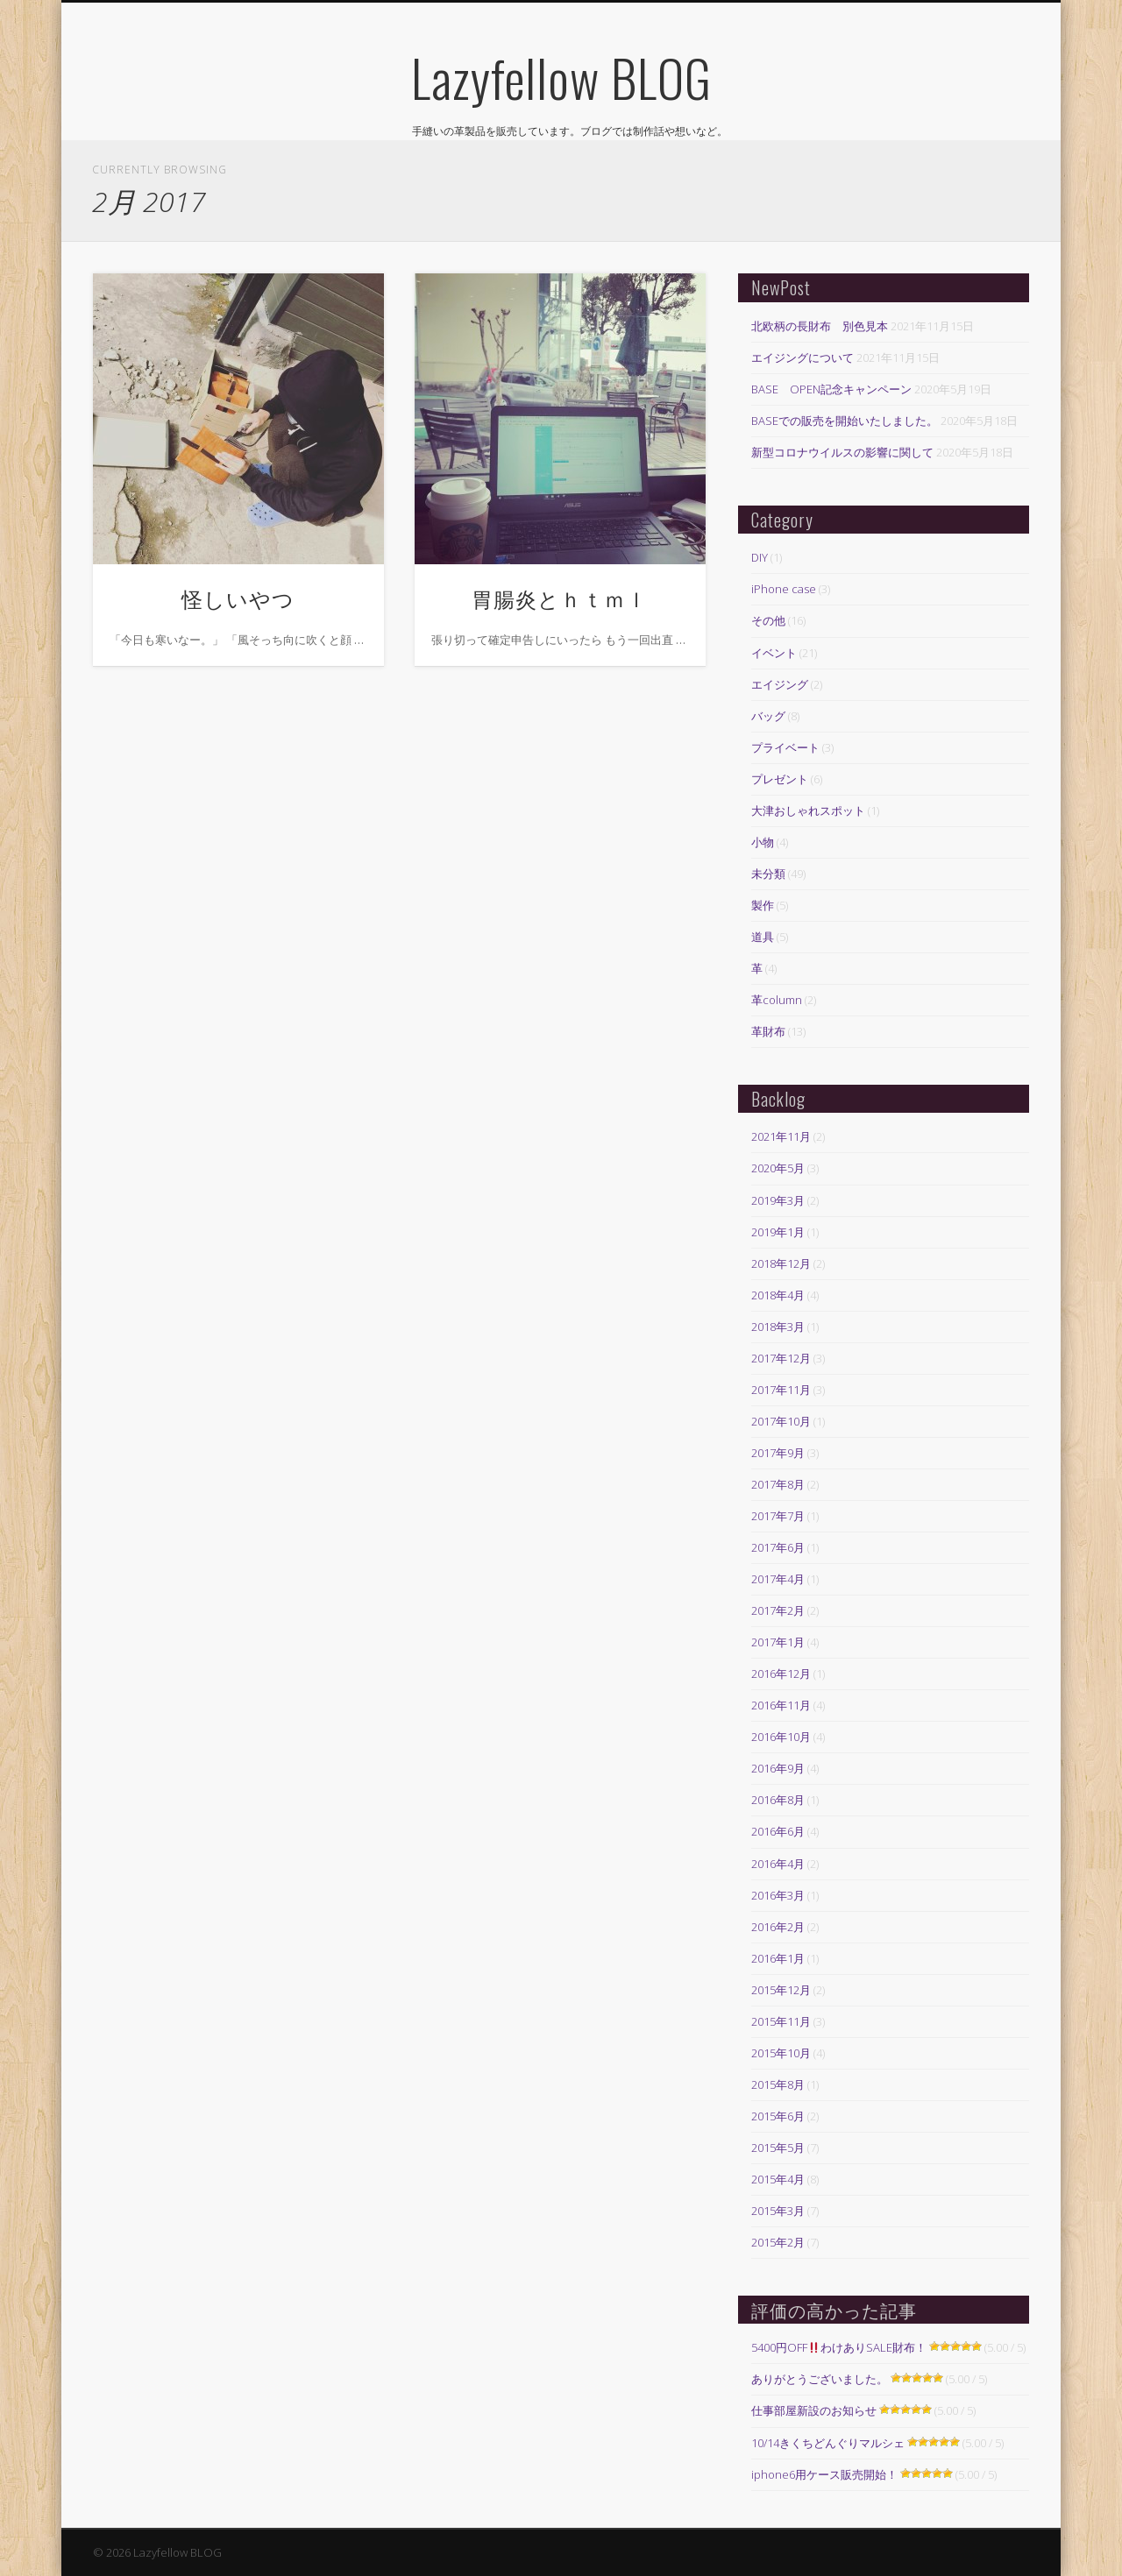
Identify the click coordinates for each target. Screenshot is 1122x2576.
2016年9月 (778, 1768)
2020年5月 (778, 1168)
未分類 (768, 873)
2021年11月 (781, 1136)
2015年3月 (778, 2211)
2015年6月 (778, 2116)
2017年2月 (778, 1610)
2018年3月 (778, 1326)
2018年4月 (778, 1295)
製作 (762, 905)
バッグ (768, 716)
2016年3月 (778, 1895)
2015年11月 (781, 2021)
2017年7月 (778, 1516)
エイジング (779, 684)
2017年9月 (778, 1453)
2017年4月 (778, 1579)
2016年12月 (781, 1673)
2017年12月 (781, 1358)
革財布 (768, 1031)
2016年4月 (778, 1864)
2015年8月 (778, 2084)
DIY (759, 557)
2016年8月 (778, 1800)
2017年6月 (778, 1547)
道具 (762, 937)
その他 (768, 620)
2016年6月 (778, 1831)
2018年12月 (781, 1263)
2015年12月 (781, 1990)
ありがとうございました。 (819, 2379)
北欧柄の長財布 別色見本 (819, 326)
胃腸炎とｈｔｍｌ (560, 597)
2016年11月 (781, 1705)
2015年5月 (778, 2147)
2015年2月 (778, 2242)
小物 (762, 842)
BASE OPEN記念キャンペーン (831, 389)
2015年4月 (778, 2179)
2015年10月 (781, 2053)
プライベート (785, 747)
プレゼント (779, 779)
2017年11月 (781, 1390)
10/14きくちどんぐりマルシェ (828, 2443)
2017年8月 (778, 1484)
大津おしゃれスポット (808, 810)
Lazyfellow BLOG (561, 77)
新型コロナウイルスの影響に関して (842, 452)
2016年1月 (778, 1958)
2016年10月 (781, 1736)
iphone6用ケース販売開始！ (824, 2474)
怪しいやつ (238, 597)
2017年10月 (781, 1421)
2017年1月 (778, 1642)
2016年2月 (778, 1927)
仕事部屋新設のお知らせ (814, 2410)
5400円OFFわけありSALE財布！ (839, 2347)
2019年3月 (778, 1200)
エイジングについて (802, 357)
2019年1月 (778, 1232)
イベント (774, 653)
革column (776, 1000)
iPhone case (783, 589)
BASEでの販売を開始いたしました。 (844, 420)
